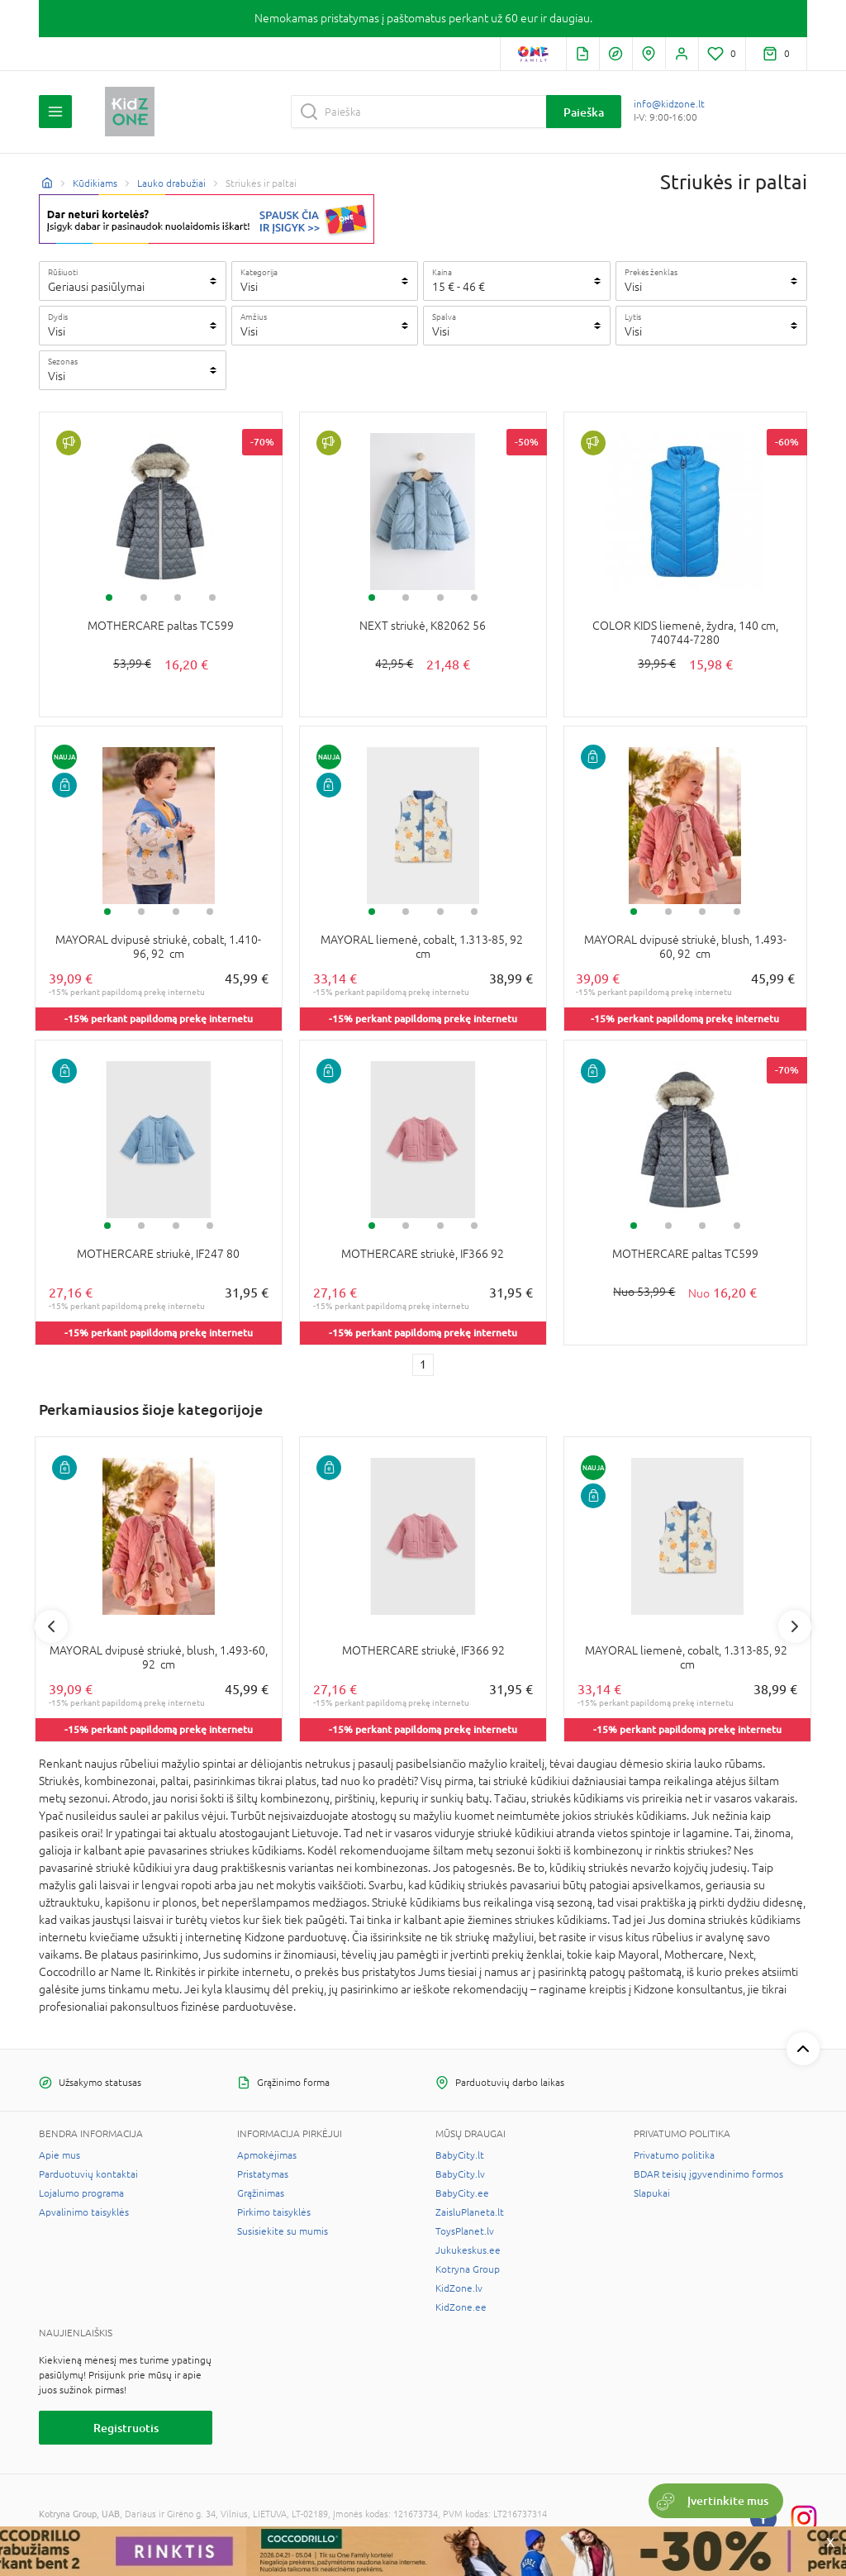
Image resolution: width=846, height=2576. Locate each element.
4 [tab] (212, 597)
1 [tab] (109, 597)
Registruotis (126, 2428)
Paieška (583, 112)
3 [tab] (177, 597)
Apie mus (59, 2155)
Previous (51, 1626)
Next (794, 1626)
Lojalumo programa (81, 2193)
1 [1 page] (423, 1364)
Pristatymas (262, 2174)
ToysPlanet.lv (464, 2231)
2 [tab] (143, 597)
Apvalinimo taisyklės (84, 2212)
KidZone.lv (458, 2288)
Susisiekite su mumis (282, 2231)
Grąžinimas (260, 2193)
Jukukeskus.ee (468, 2250)
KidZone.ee (461, 2307)
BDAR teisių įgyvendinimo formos (708, 2174)
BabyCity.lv (460, 2174)
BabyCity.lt (459, 2155)
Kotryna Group (467, 2269)
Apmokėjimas (267, 2155)
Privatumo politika (674, 2155)
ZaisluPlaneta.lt (469, 2212)
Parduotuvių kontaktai (88, 2174)
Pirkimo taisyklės (274, 2212)
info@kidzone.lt (669, 104)
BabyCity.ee (462, 2193)
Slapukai (652, 2193)
